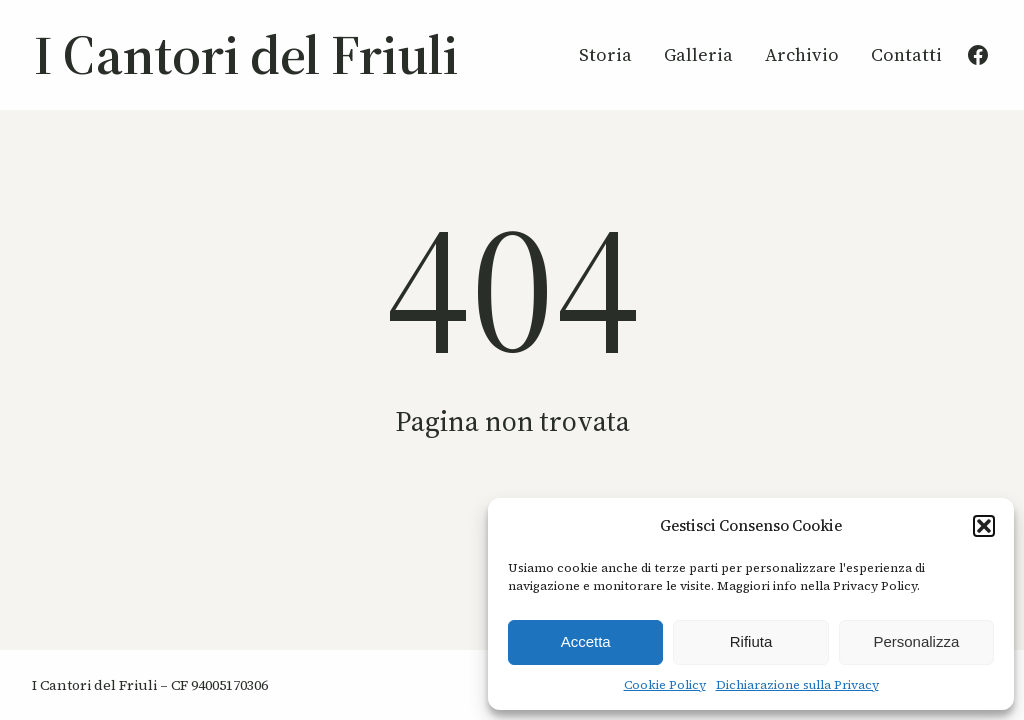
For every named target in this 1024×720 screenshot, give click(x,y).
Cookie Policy (665, 685)
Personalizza (916, 641)
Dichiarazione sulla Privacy (797, 685)
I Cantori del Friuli (246, 54)
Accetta (586, 641)
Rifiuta (751, 641)
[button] (984, 526)
